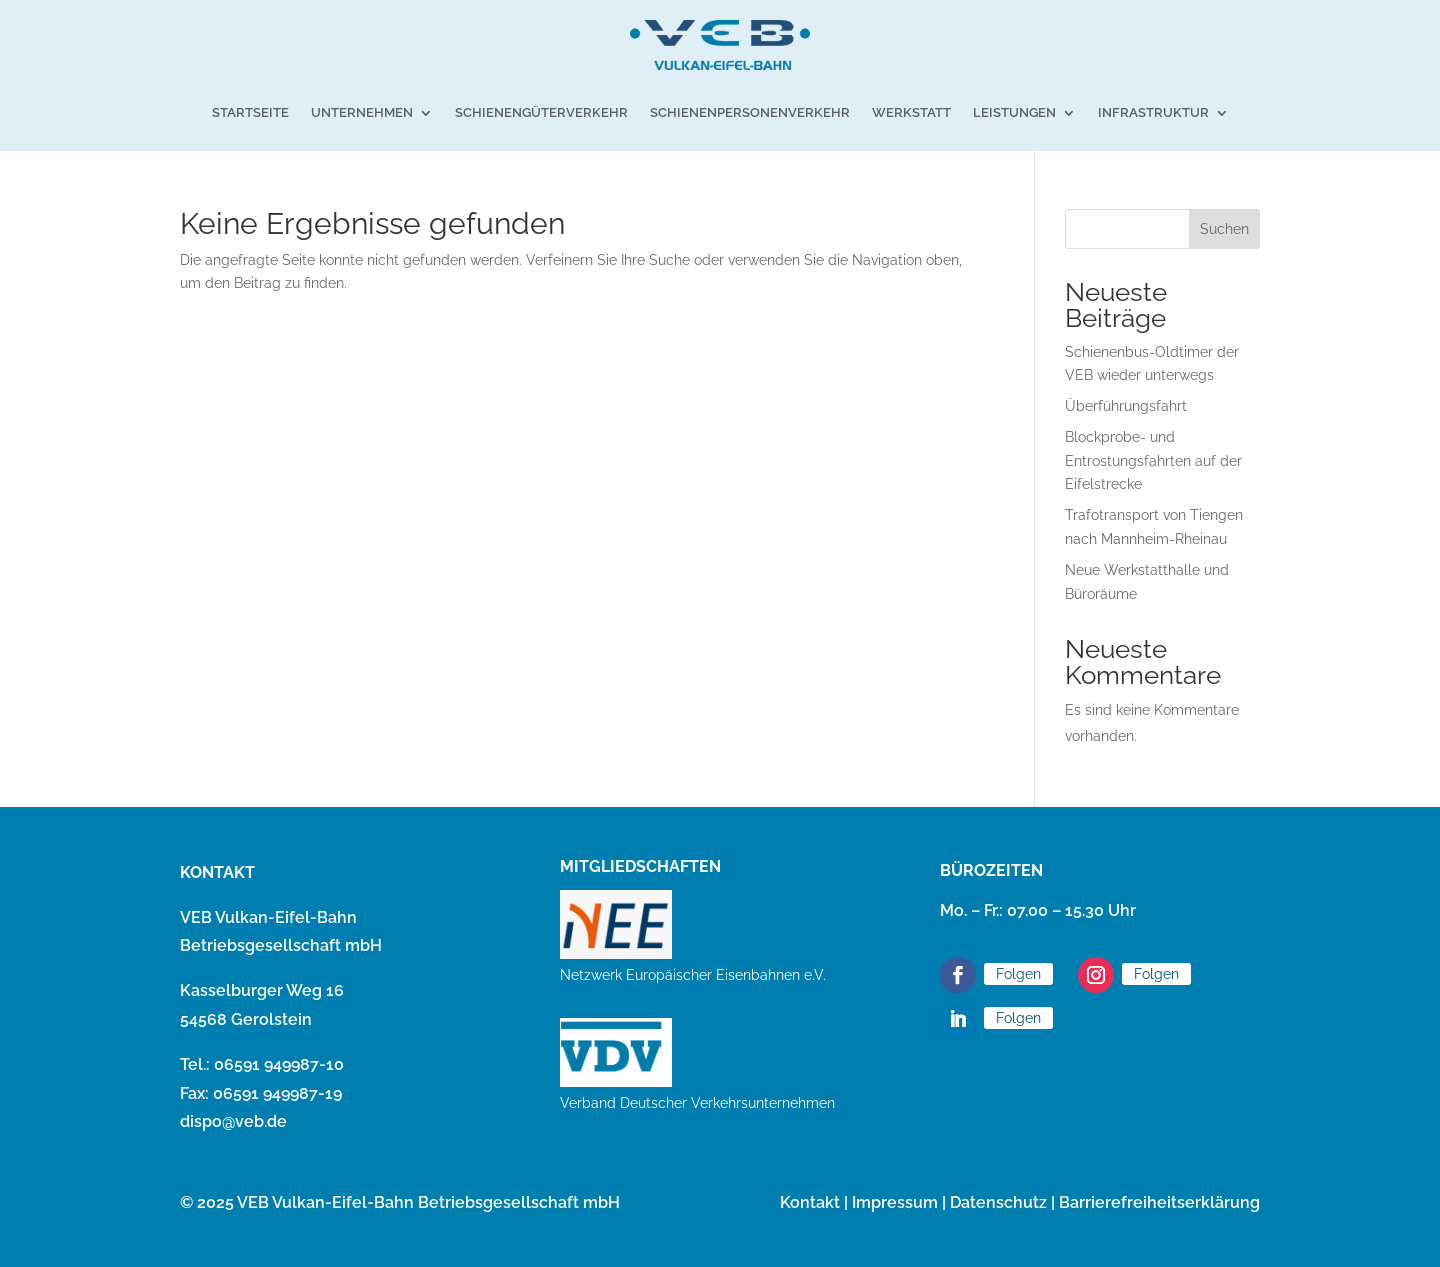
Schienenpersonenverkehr (750, 112)
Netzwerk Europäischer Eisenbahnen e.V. (693, 975)
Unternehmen (362, 112)
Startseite (250, 112)
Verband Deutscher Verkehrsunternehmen (697, 1103)
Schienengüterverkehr (541, 112)
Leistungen (1014, 112)
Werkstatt (911, 112)
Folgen (1018, 974)
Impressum (895, 1202)
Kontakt (810, 1202)
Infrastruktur (1153, 112)
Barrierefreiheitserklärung (1159, 1202)
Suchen (1224, 229)
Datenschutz (998, 1202)
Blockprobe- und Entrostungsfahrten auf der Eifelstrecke (1153, 461)
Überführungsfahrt (1126, 406)
